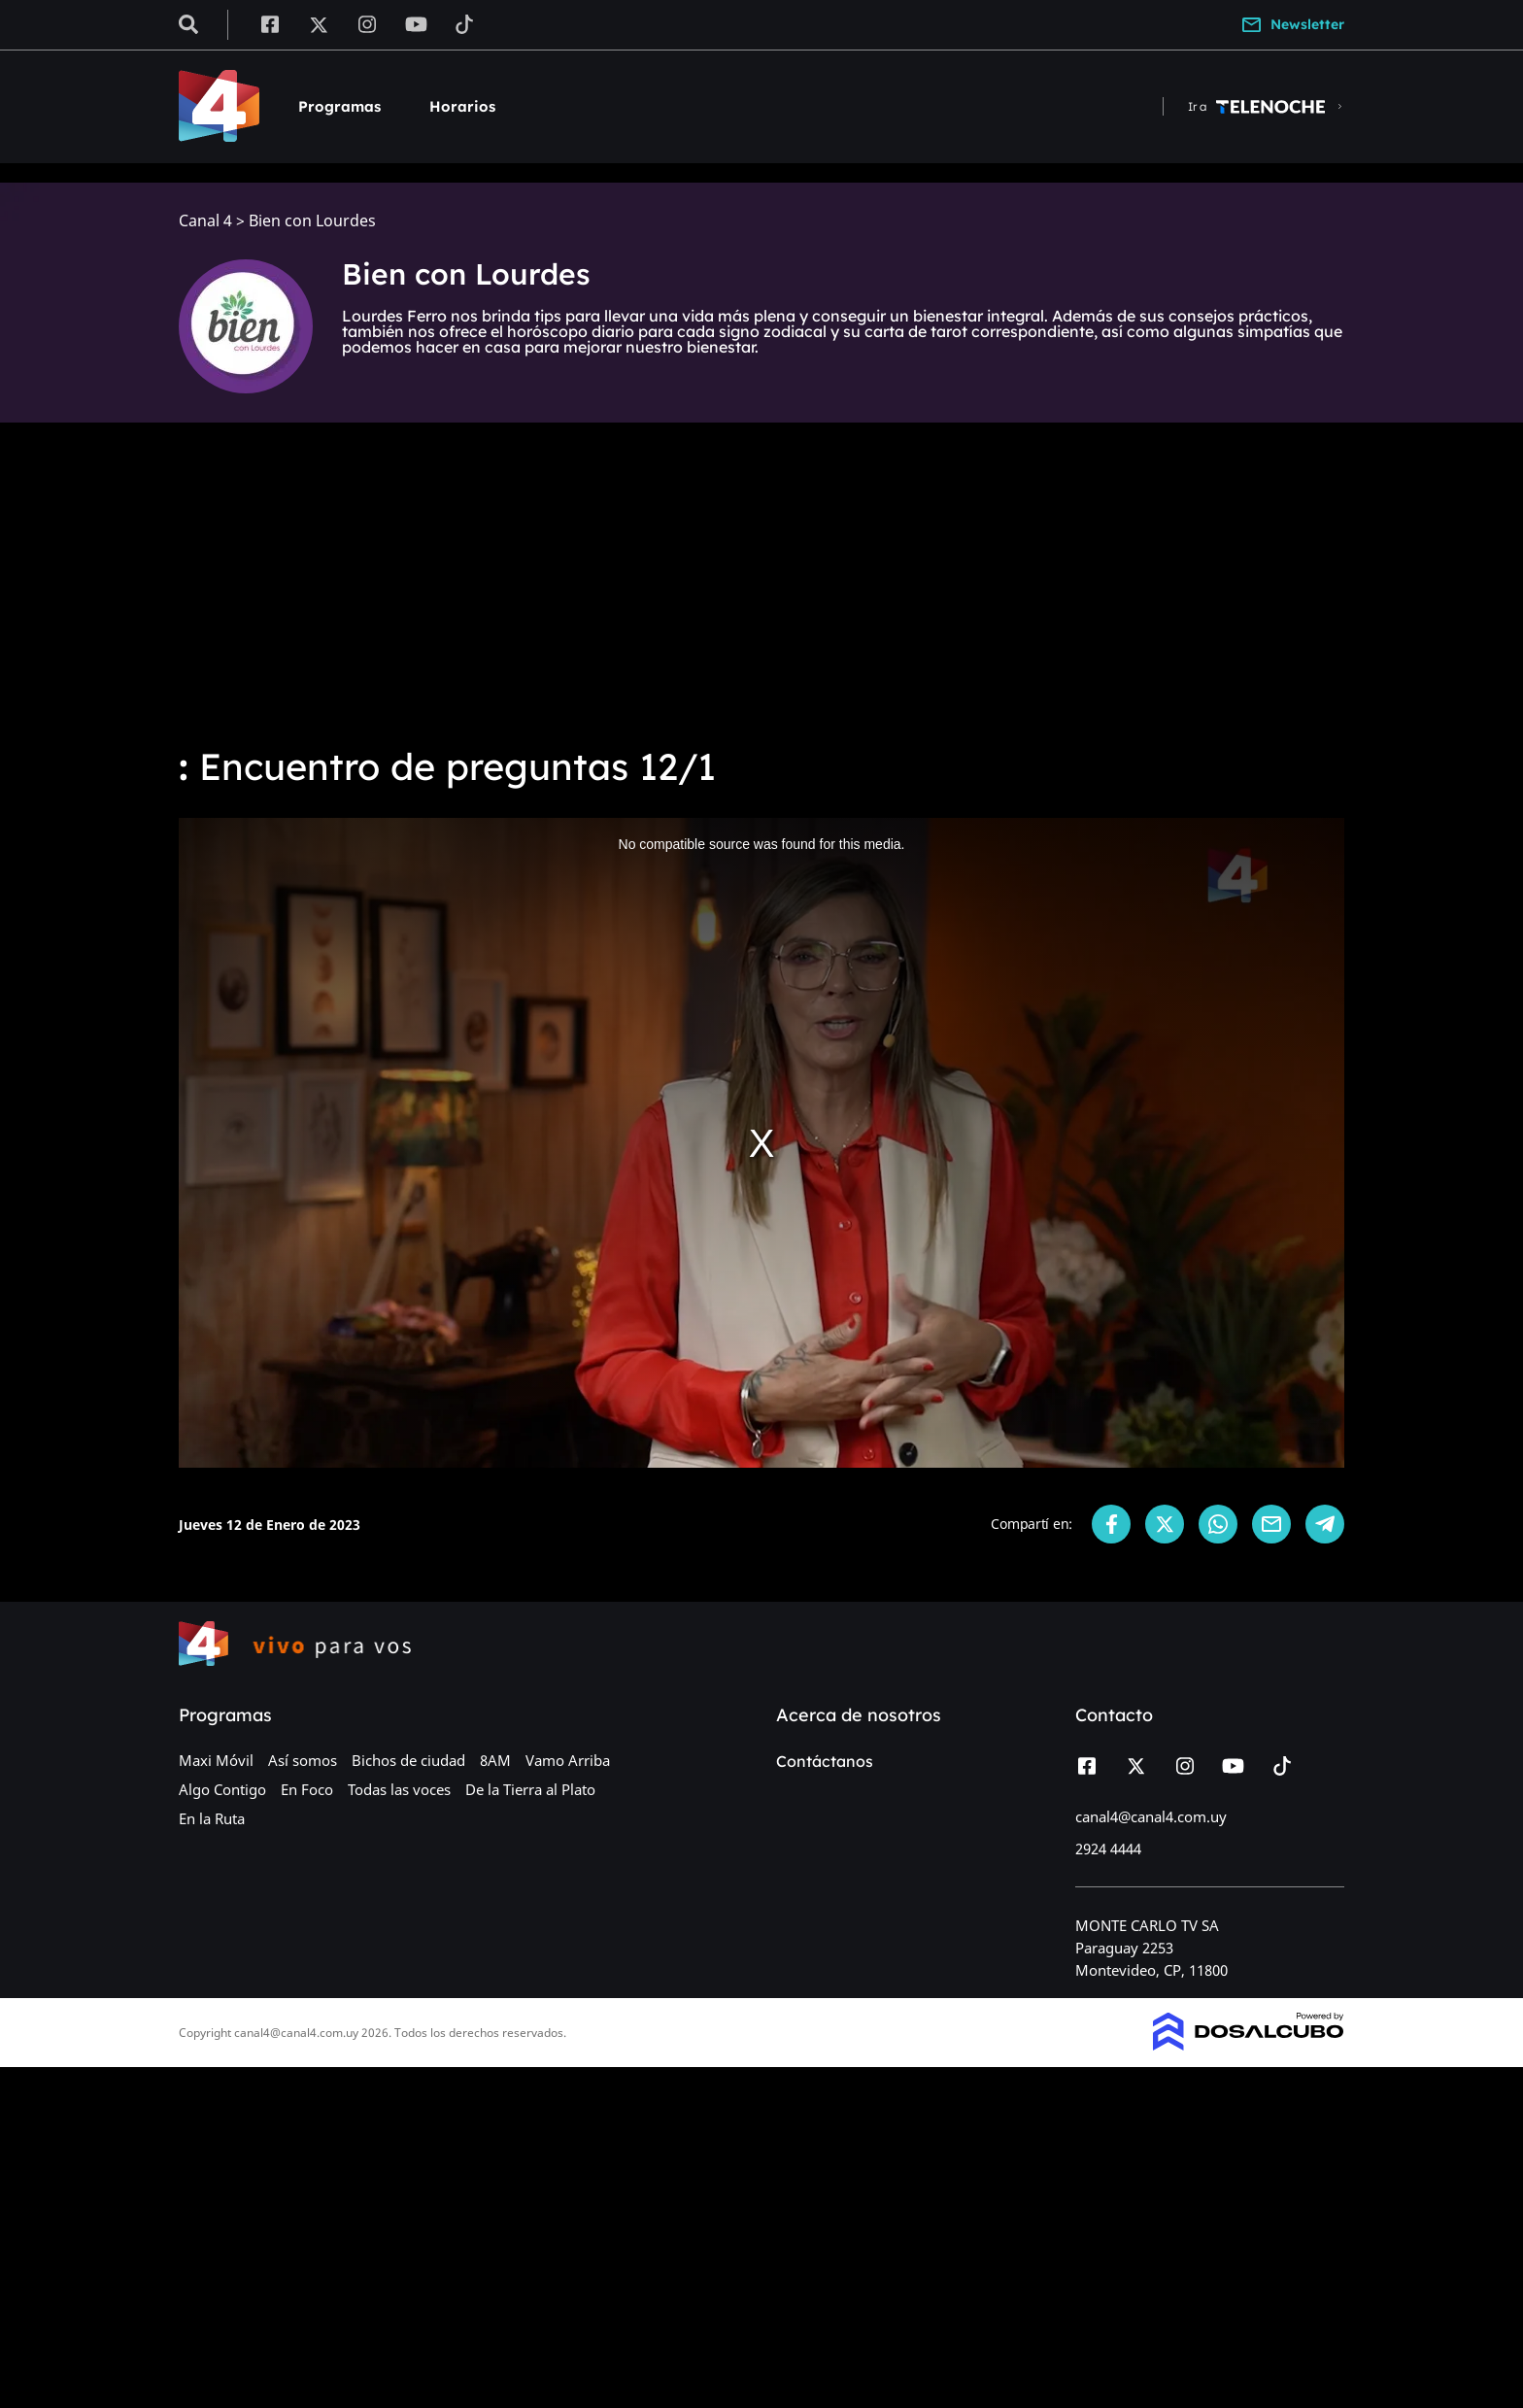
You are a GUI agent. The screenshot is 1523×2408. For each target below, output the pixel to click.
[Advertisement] (761, 583)
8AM (495, 1760)
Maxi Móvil (216, 1760)
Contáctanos (824, 1761)
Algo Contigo (222, 1789)
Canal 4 (205, 221)
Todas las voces (399, 1789)
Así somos (302, 1760)
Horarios (462, 106)
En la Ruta (212, 1818)
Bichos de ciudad (408, 1760)
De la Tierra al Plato (530, 1789)
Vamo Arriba (567, 1760)
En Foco (307, 1789)
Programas (339, 106)
